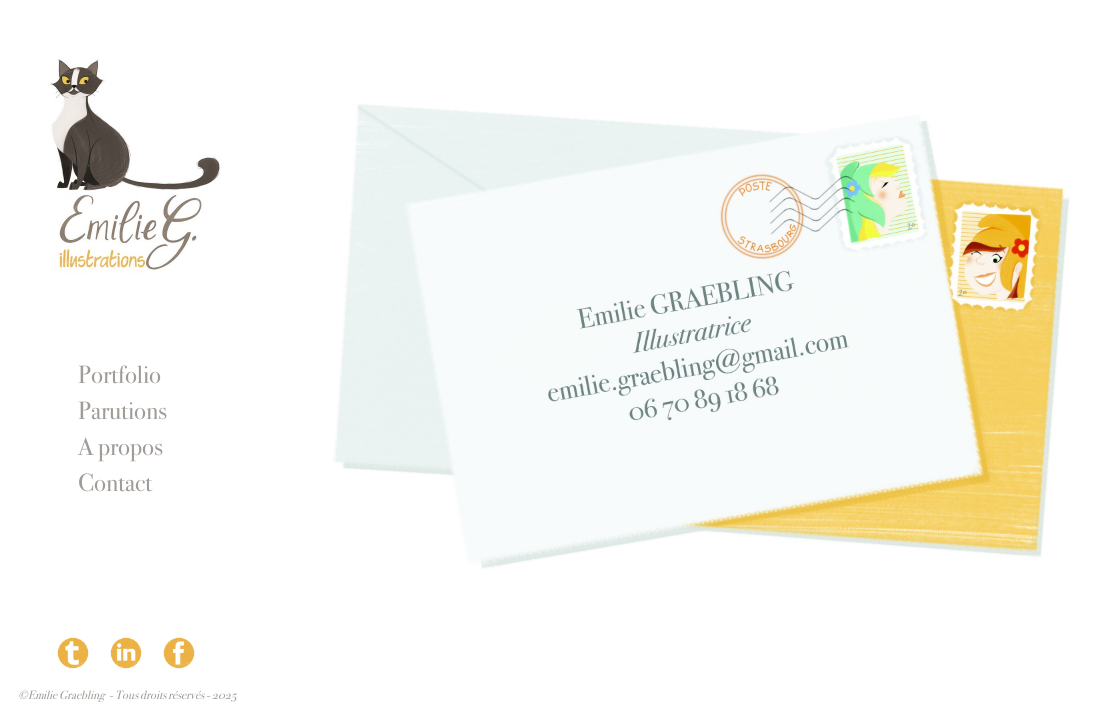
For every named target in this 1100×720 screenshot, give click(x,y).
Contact (115, 483)
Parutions (122, 411)
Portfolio (119, 375)
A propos (120, 447)
